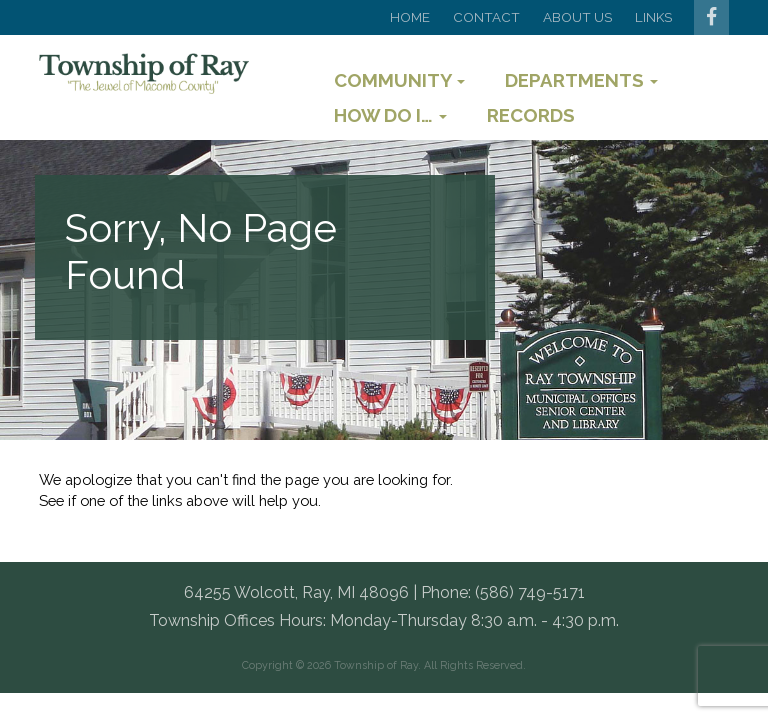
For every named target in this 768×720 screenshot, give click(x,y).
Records (531, 115)
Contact (486, 17)
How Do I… (390, 115)
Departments (581, 80)
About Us (577, 17)
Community (399, 80)
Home (410, 17)
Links (653, 17)
